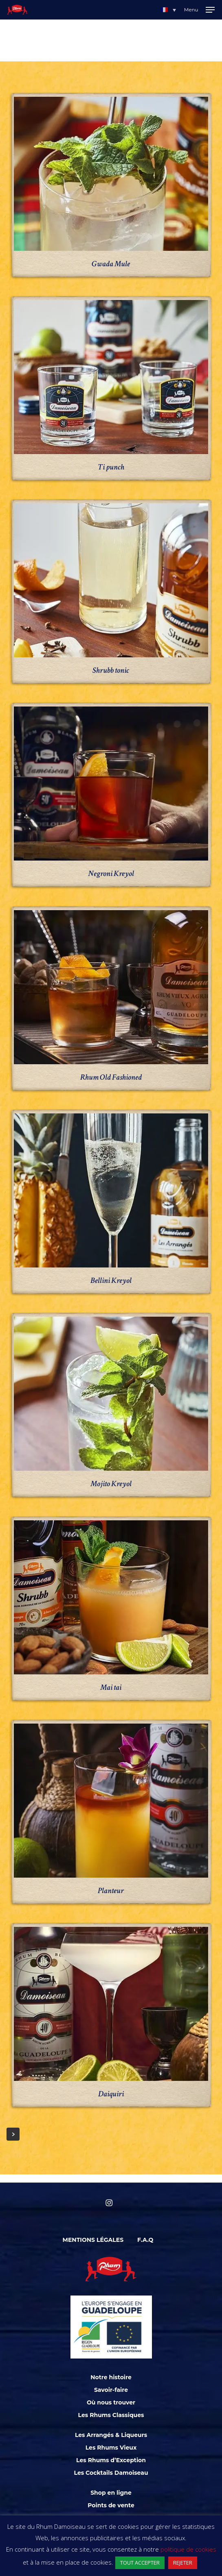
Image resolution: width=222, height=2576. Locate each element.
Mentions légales (93, 2239)
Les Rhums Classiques (111, 2415)
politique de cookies (188, 2549)
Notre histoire (111, 2377)
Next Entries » (13, 2134)
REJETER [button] (182, 2562)
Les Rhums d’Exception (111, 2460)
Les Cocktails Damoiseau (111, 2472)
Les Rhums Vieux (111, 2447)
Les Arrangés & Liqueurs (111, 2435)
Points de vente (111, 2505)
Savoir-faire (111, 2389)
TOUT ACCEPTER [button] (140, 2562)
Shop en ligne (111, 2492)
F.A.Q (145, 2239)
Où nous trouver (111, 2402)
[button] (168, 10)
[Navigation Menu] (199, 10)
